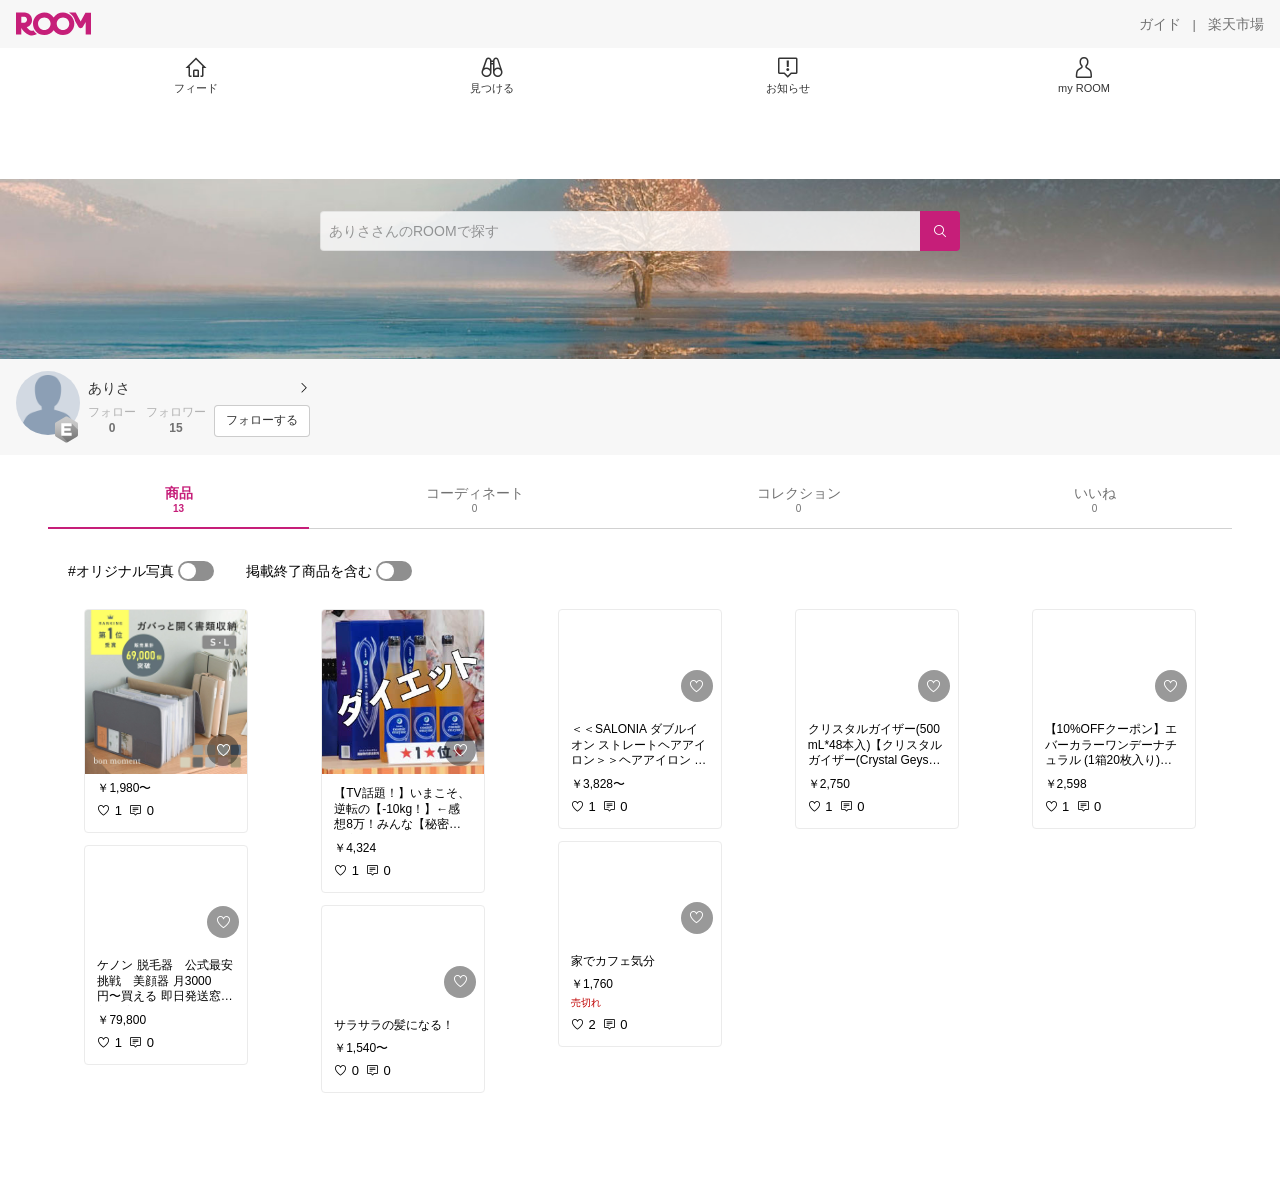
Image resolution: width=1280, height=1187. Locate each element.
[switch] (196, 571)
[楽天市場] (1236, 24)
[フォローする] (262, 421)
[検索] (940, 231)
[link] (166, 692)
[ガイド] (1160, 24)
